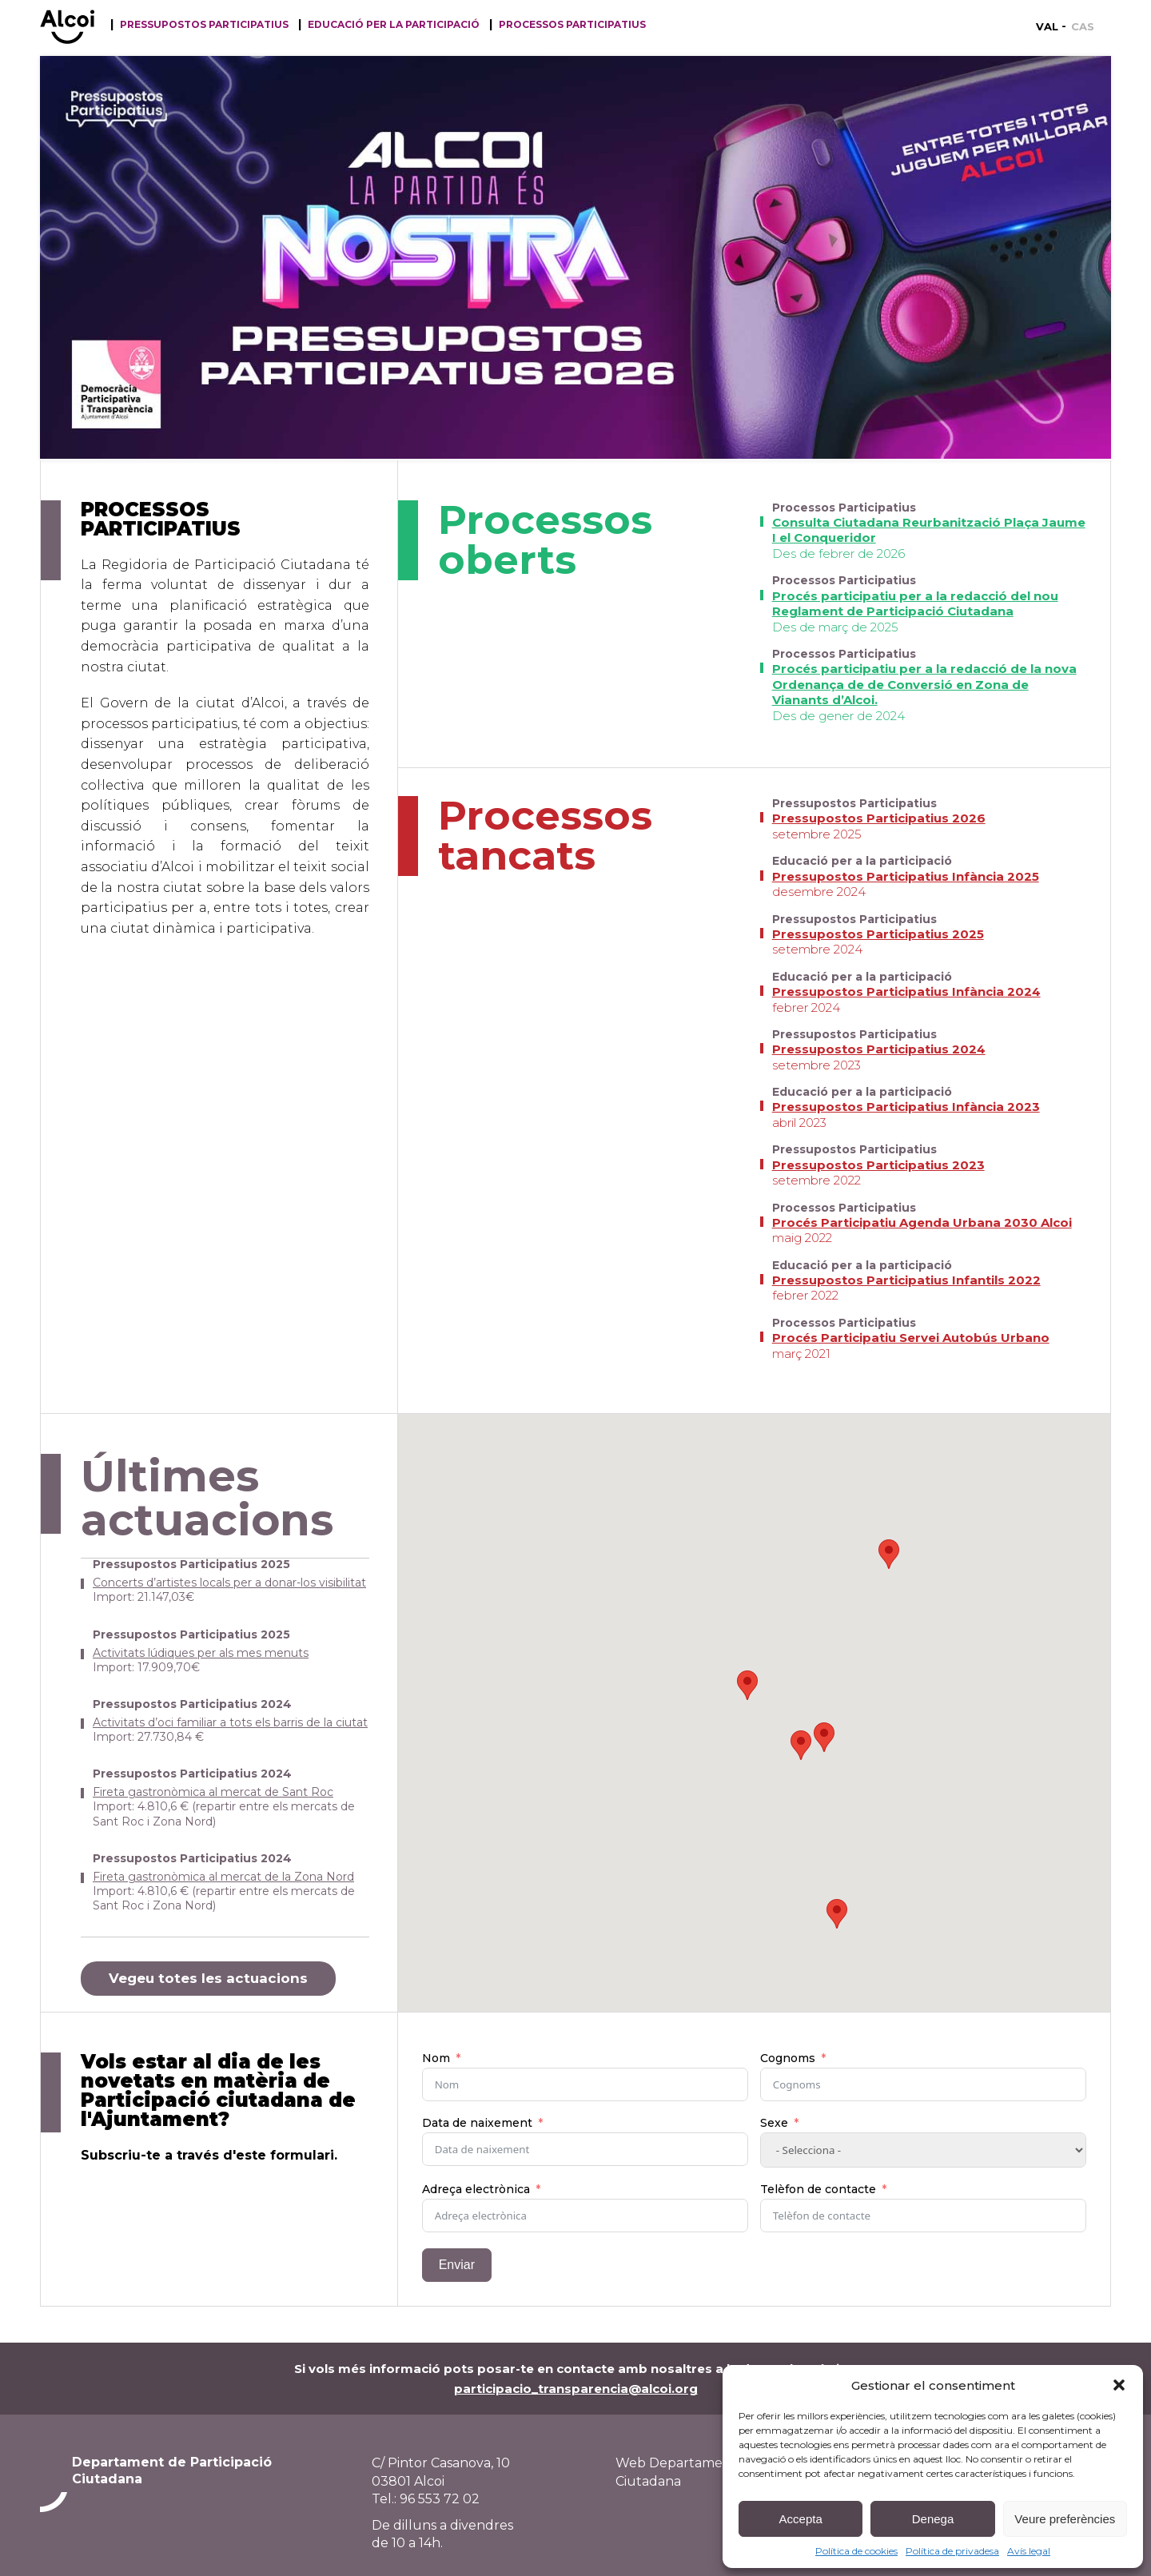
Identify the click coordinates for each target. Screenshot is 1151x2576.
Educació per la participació (394, 25)
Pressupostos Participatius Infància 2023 (906, 1106)
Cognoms (787, 2058)
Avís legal (1028, 2551)
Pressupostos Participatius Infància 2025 (905, 876)
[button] (1119, 2385)
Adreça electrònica (476, 2189)
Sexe (774, 2122)
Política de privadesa (952, 2551)
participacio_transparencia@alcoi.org (576, 2388)
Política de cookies (856, 2551)
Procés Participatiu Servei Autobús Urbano (910, 1337)
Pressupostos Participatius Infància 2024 (906, 991)
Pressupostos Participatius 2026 (879, 818)
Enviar (457, 2264)
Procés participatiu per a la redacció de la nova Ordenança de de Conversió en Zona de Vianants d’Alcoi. (924, 684)
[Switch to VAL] (1051, 26)
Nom (436, 2058)
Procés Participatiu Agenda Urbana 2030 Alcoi (922, 1222)
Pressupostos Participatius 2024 (879, 1049)
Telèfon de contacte (818, 2189)
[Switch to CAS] (1083, 26)
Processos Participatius (572, 25)
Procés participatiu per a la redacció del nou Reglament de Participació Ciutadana (915, 603)
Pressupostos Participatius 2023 (878, 1165)
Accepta (800, 2519)
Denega (933, 2519)
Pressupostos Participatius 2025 (878, 934)
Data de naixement (477, 2122)
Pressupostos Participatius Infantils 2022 (906, 1280)
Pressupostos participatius (204, 25)
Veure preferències (1064, 2519)
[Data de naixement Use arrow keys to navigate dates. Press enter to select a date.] (585, 2149)
